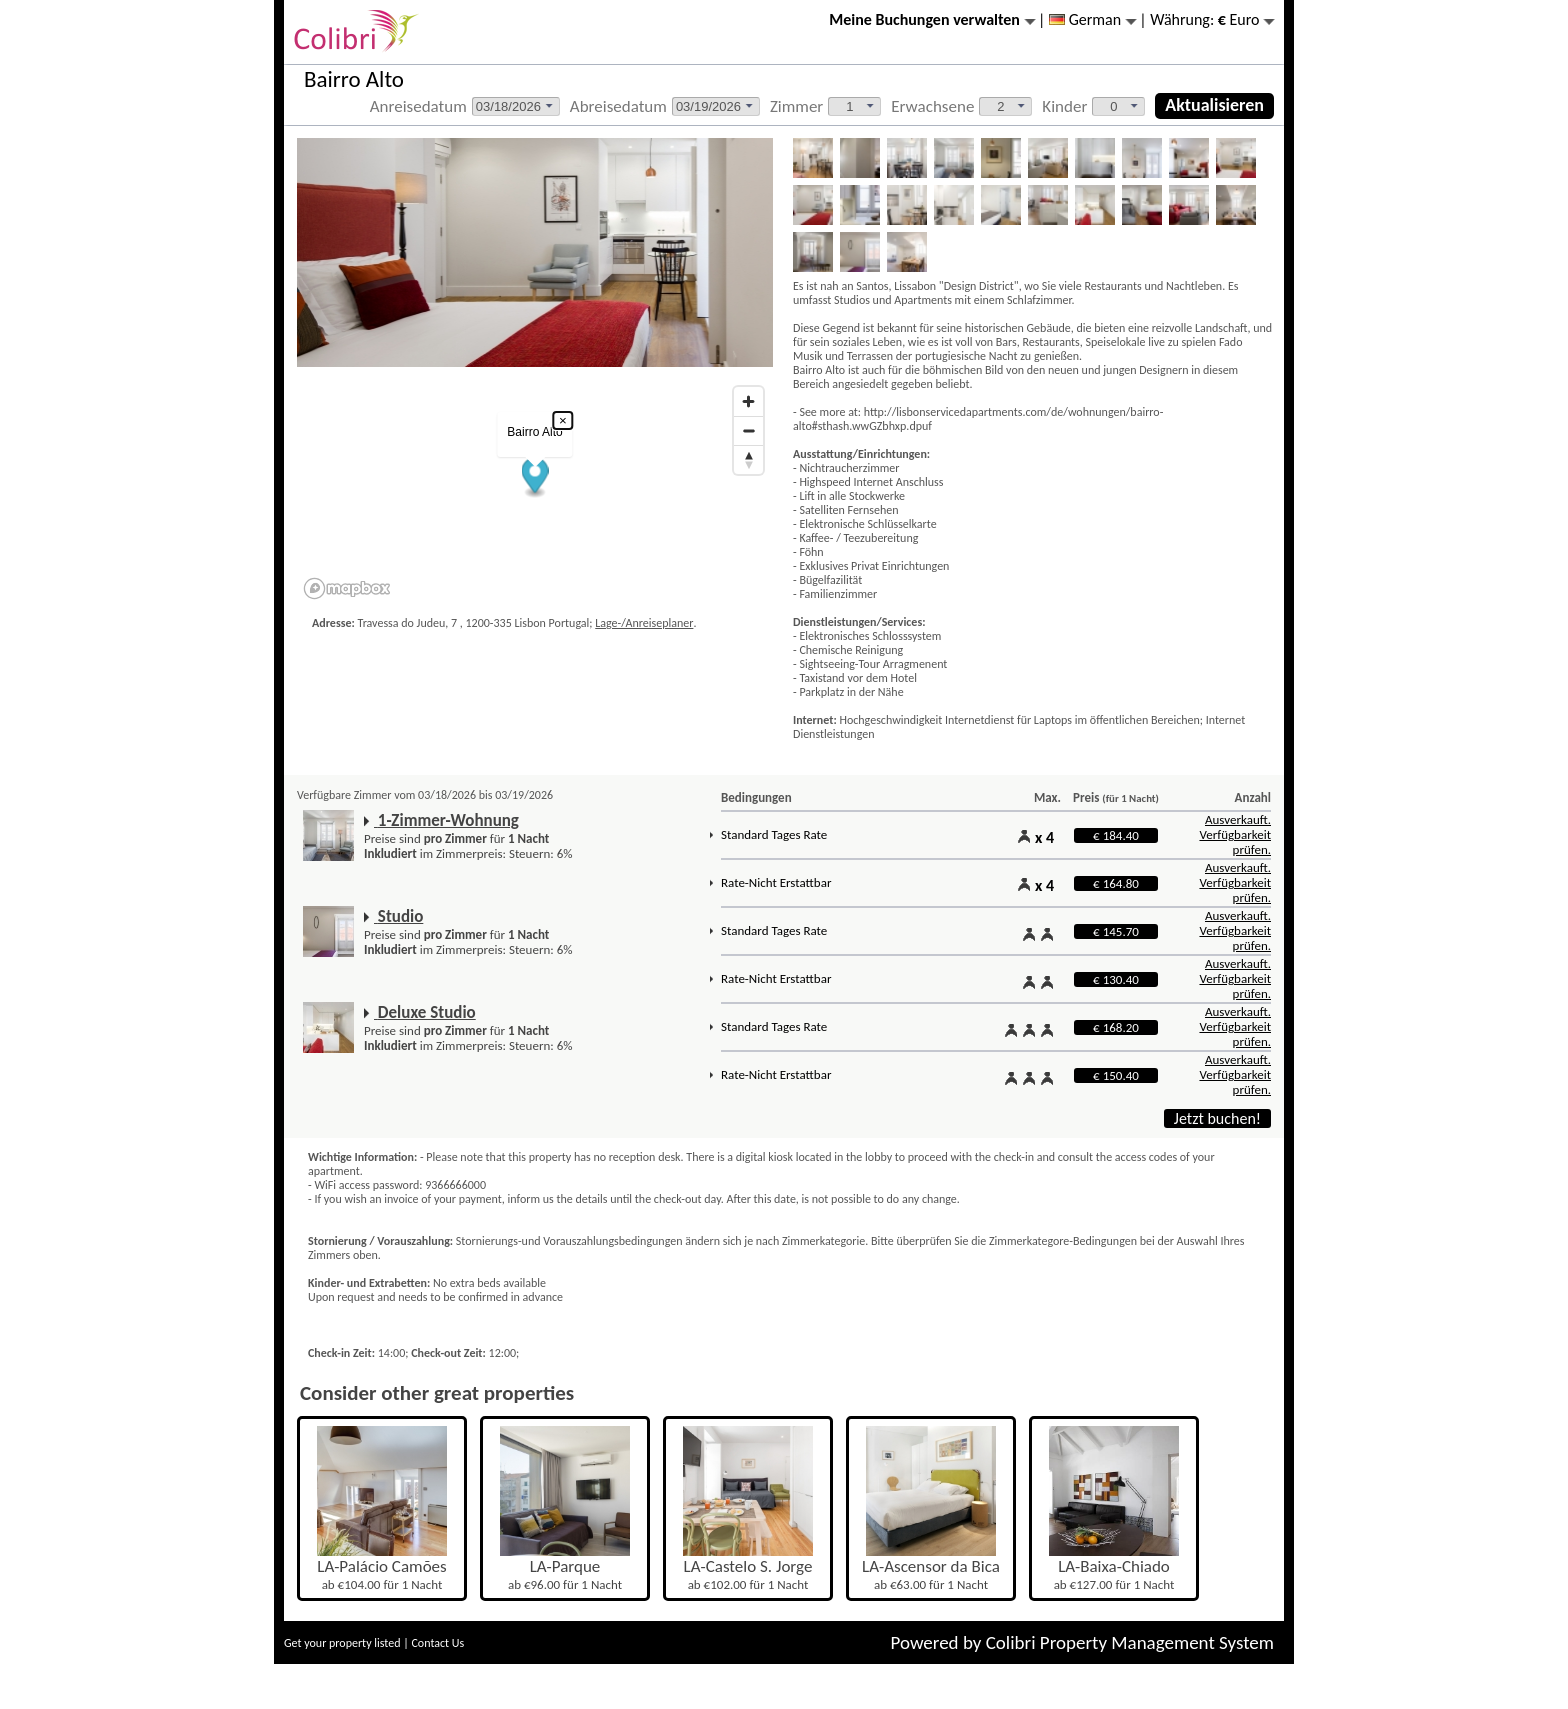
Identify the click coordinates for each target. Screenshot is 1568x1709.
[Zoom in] (748, 401)
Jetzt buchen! (1217, 1118)
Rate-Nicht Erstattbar (776, 882)
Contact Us (437, 1643)
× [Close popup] (563, 420)
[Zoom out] (748, 430)
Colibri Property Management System (1130, 1642)
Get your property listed (342, 1643)
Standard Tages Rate (774, 834)
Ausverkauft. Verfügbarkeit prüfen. (1235, 834)
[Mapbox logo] (347, 588)
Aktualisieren (1214, 105)
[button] (535, 478)
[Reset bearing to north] (748, 459)
